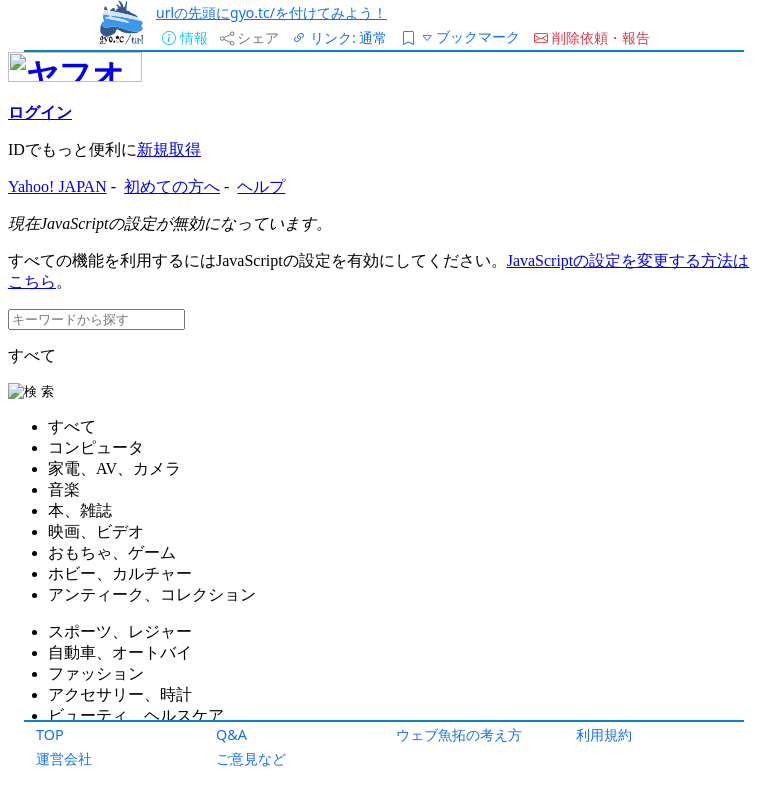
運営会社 (64, 758)
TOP (50, 734)
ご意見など (251, 758)
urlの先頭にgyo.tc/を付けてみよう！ (271, 12)
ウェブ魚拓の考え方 (459, 734)
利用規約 (604, 734)
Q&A (231, 734)
